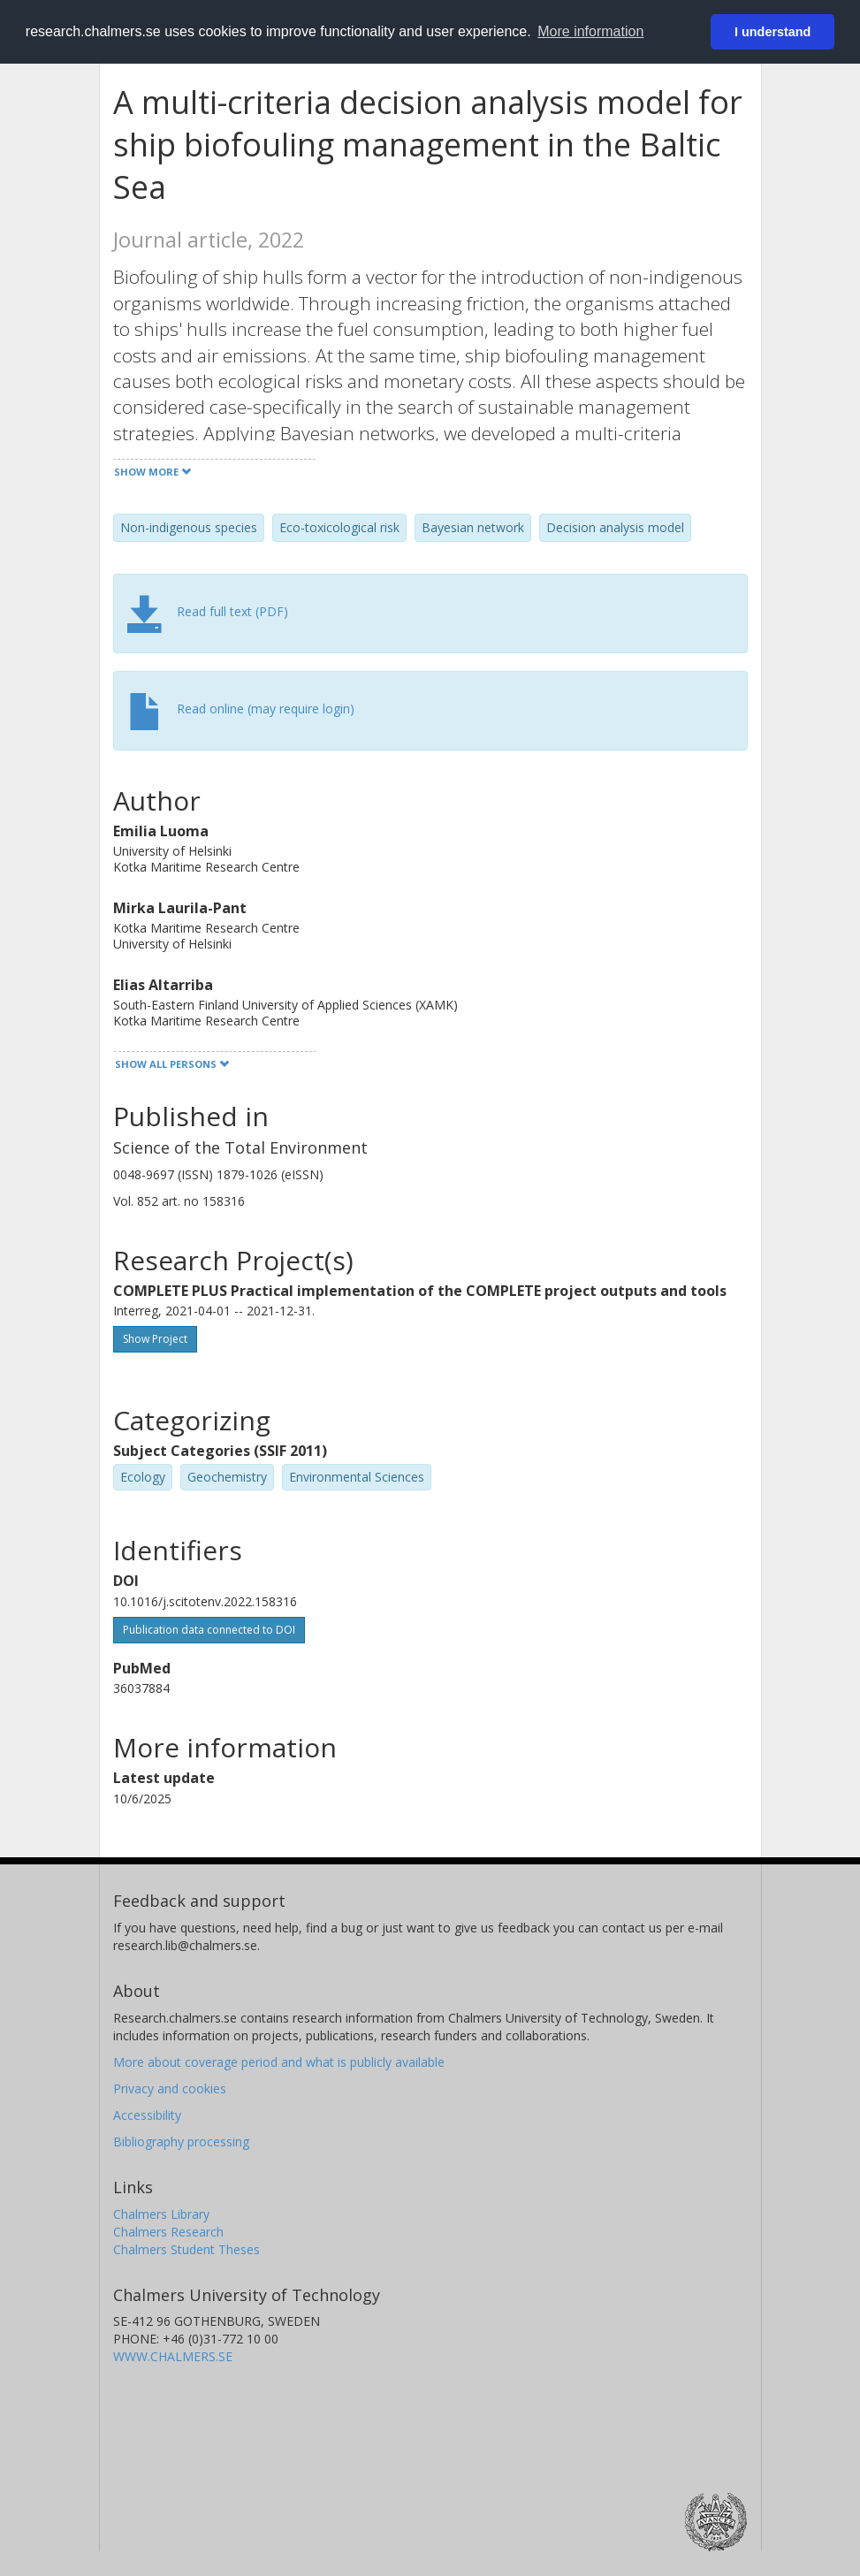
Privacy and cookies (169, 2088)
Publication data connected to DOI (209, 1629)
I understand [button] (772, 32)
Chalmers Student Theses (186, 2249)
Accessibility (147, 2115)
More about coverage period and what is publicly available (279, 2062)
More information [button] (590, 31)
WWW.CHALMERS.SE (172, 2356)
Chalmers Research (168, 2231)
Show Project (155, 1338)
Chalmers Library (161, 2214)
